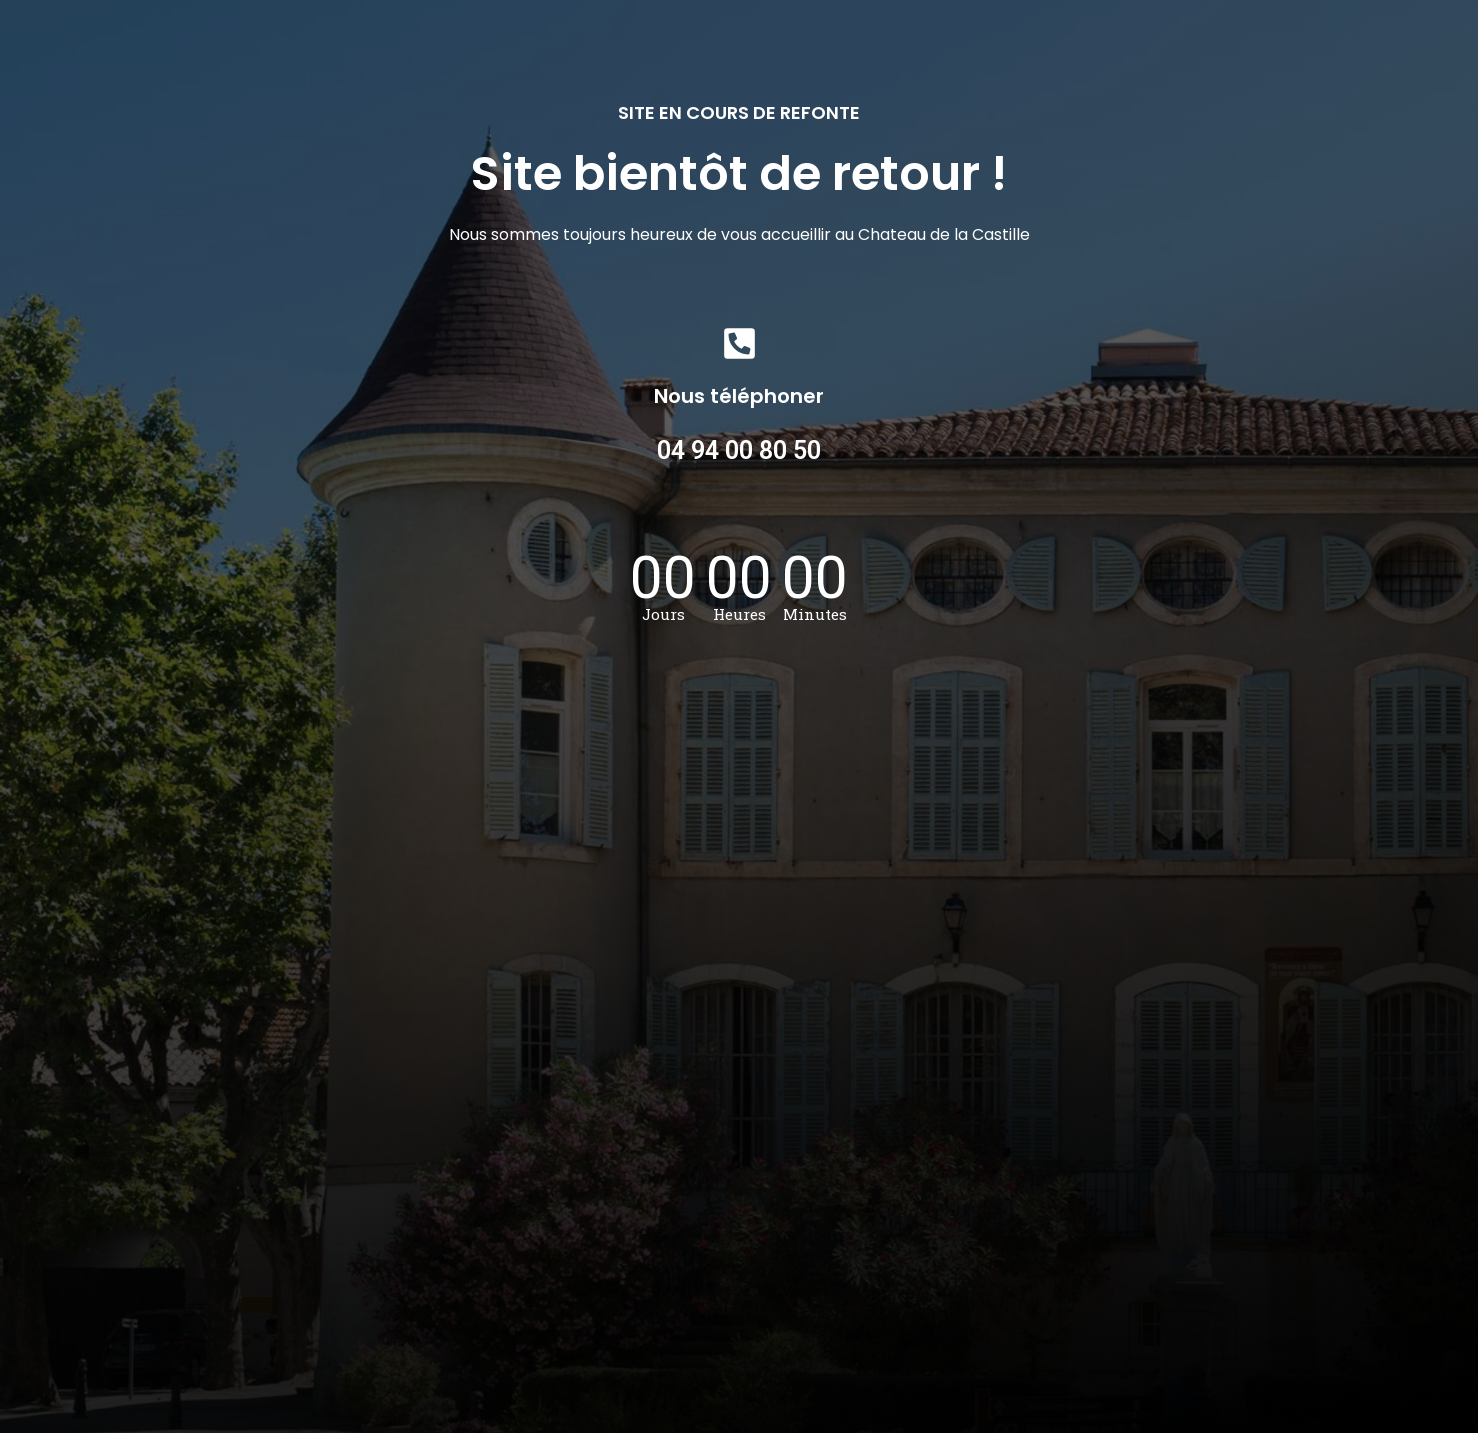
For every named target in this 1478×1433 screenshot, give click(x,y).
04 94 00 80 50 (739, 450)
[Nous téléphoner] (739, 343)
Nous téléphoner (739, 396)
